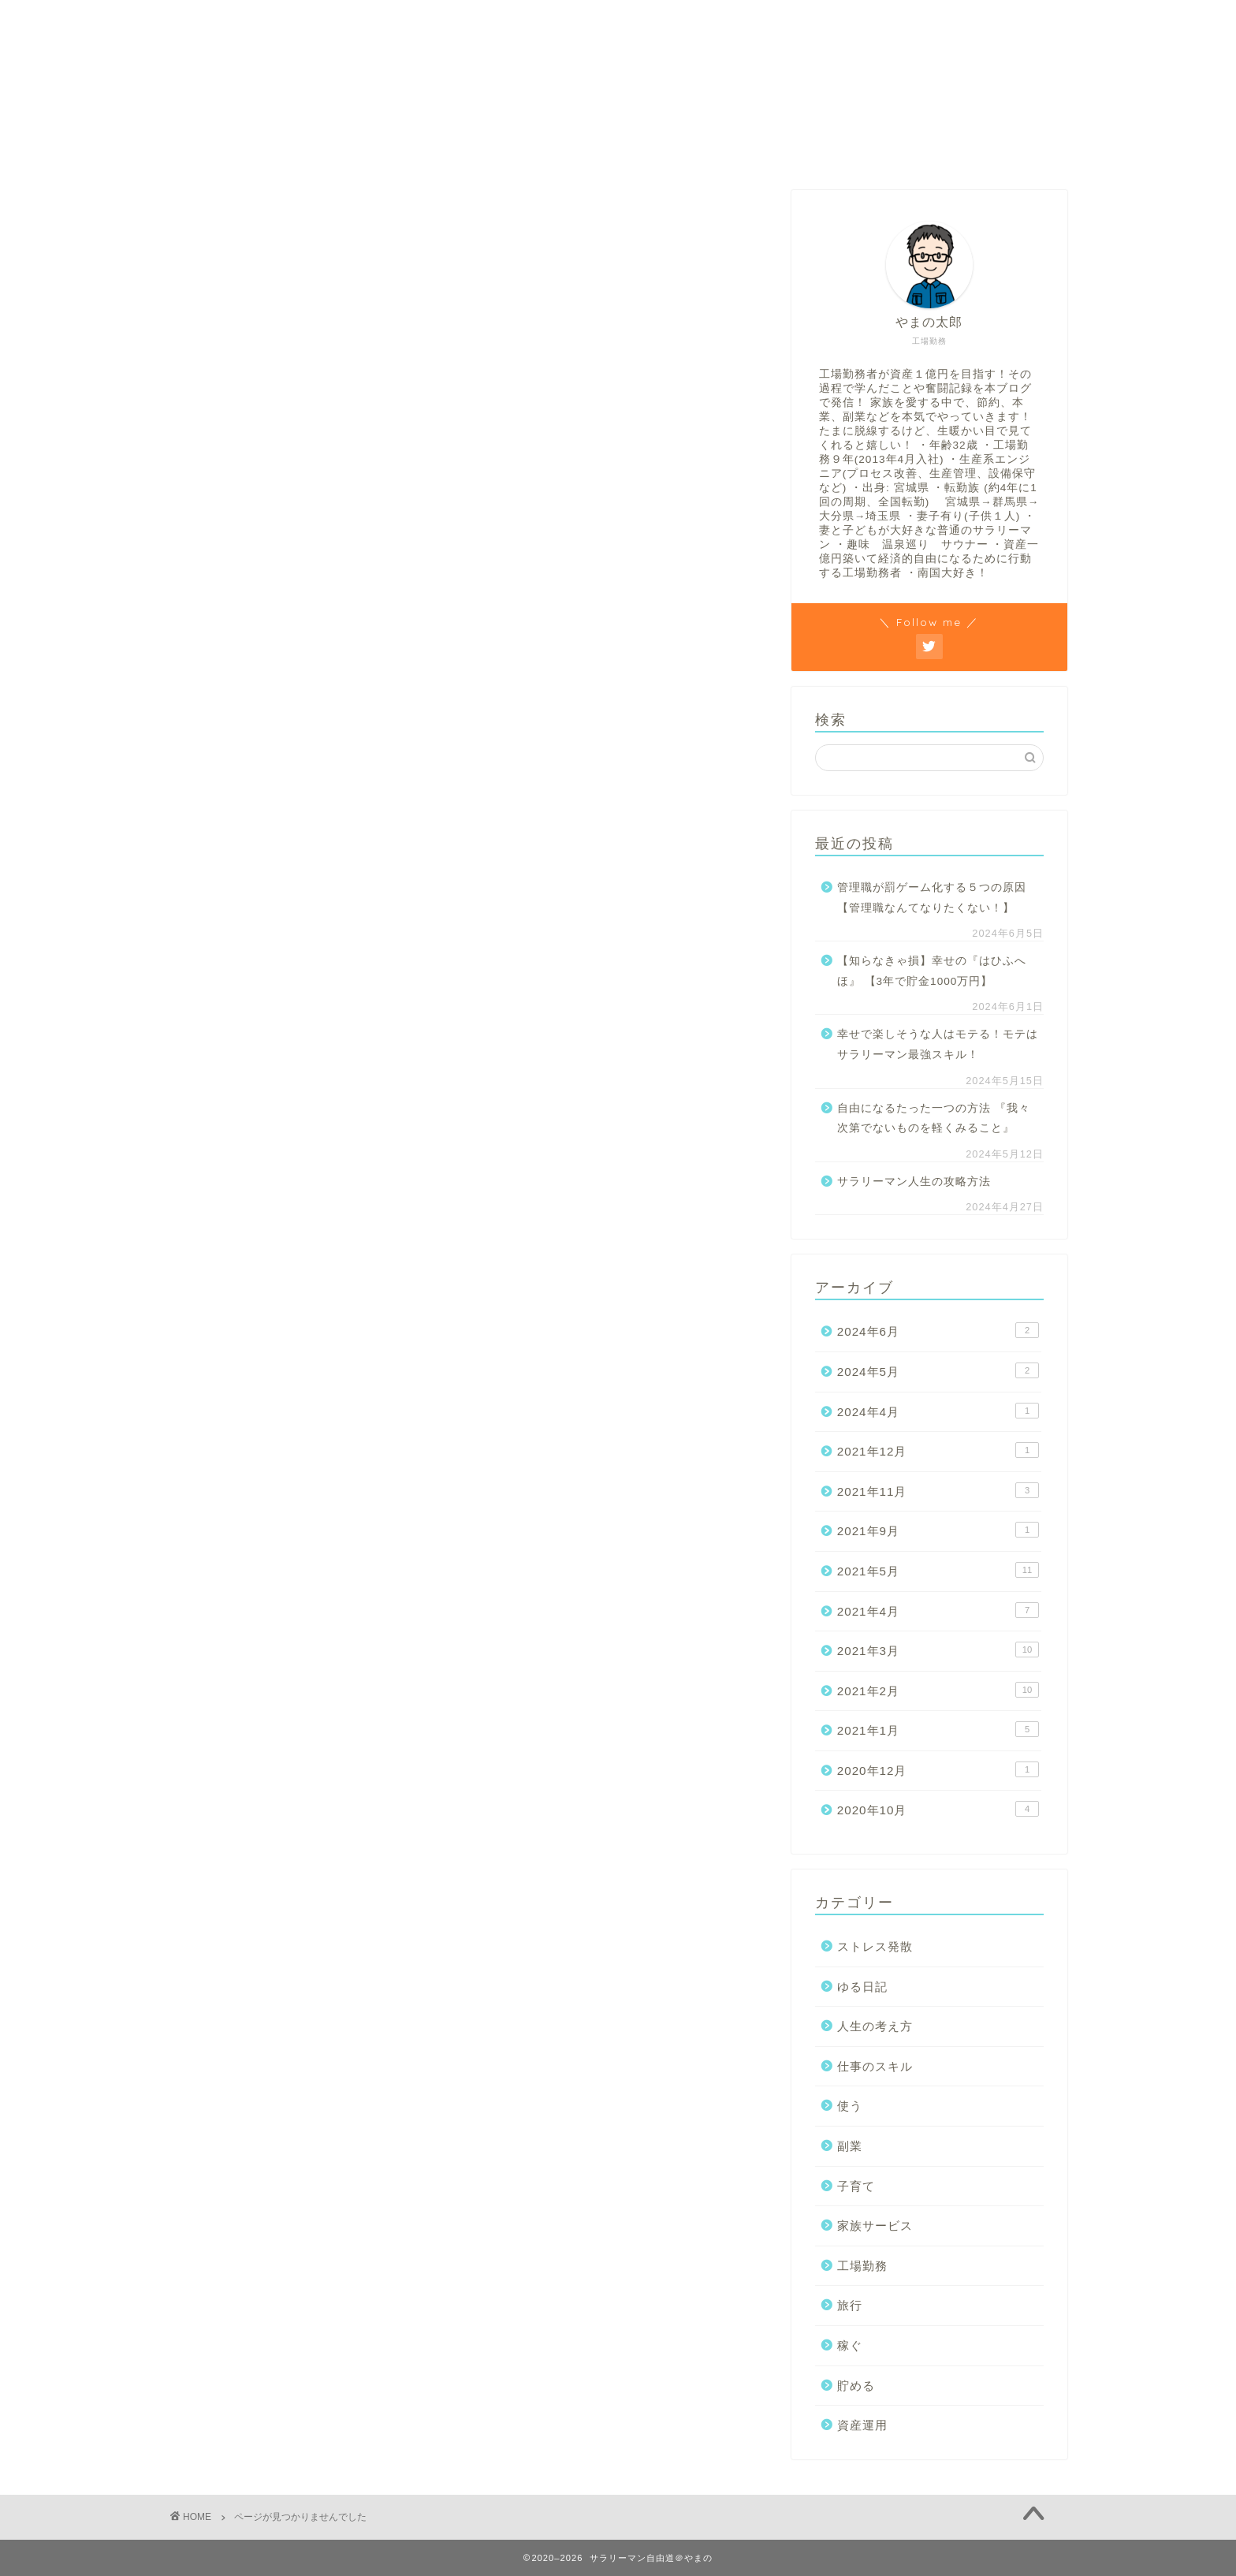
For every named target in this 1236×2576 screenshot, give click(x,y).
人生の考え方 (483, 22)
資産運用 (254, 1197)
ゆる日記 (254, 918)
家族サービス (268, 1070)
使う (241, 994)
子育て (248, 1045)
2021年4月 (938, 1610)
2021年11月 (938, 1490)
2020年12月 (938, 1769)
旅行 (241, 1121)
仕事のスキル (268, 969)
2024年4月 (938, 1410)
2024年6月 (938, 1330)
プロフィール (377, 22)
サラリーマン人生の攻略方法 (914, 1181)
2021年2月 (938, 1690)
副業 (241, 1020)
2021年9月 (938, 1530)
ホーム (288, 22)
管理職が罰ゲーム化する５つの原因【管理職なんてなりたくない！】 (931, 898)
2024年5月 (938, 1370)
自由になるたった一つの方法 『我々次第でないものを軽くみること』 (933, 1118)
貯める (655, 22)
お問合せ (210, 22)
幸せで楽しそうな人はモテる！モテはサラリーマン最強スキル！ (937, 1044)
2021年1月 (938, 1729)
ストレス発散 (268, 893)
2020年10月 (938, 1809)
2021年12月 (938, 1450)
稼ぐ (723, 22)
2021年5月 (938, 1570)
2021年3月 (938, 1649)
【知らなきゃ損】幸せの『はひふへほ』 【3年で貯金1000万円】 (931, 971)
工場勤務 (578, 22)
